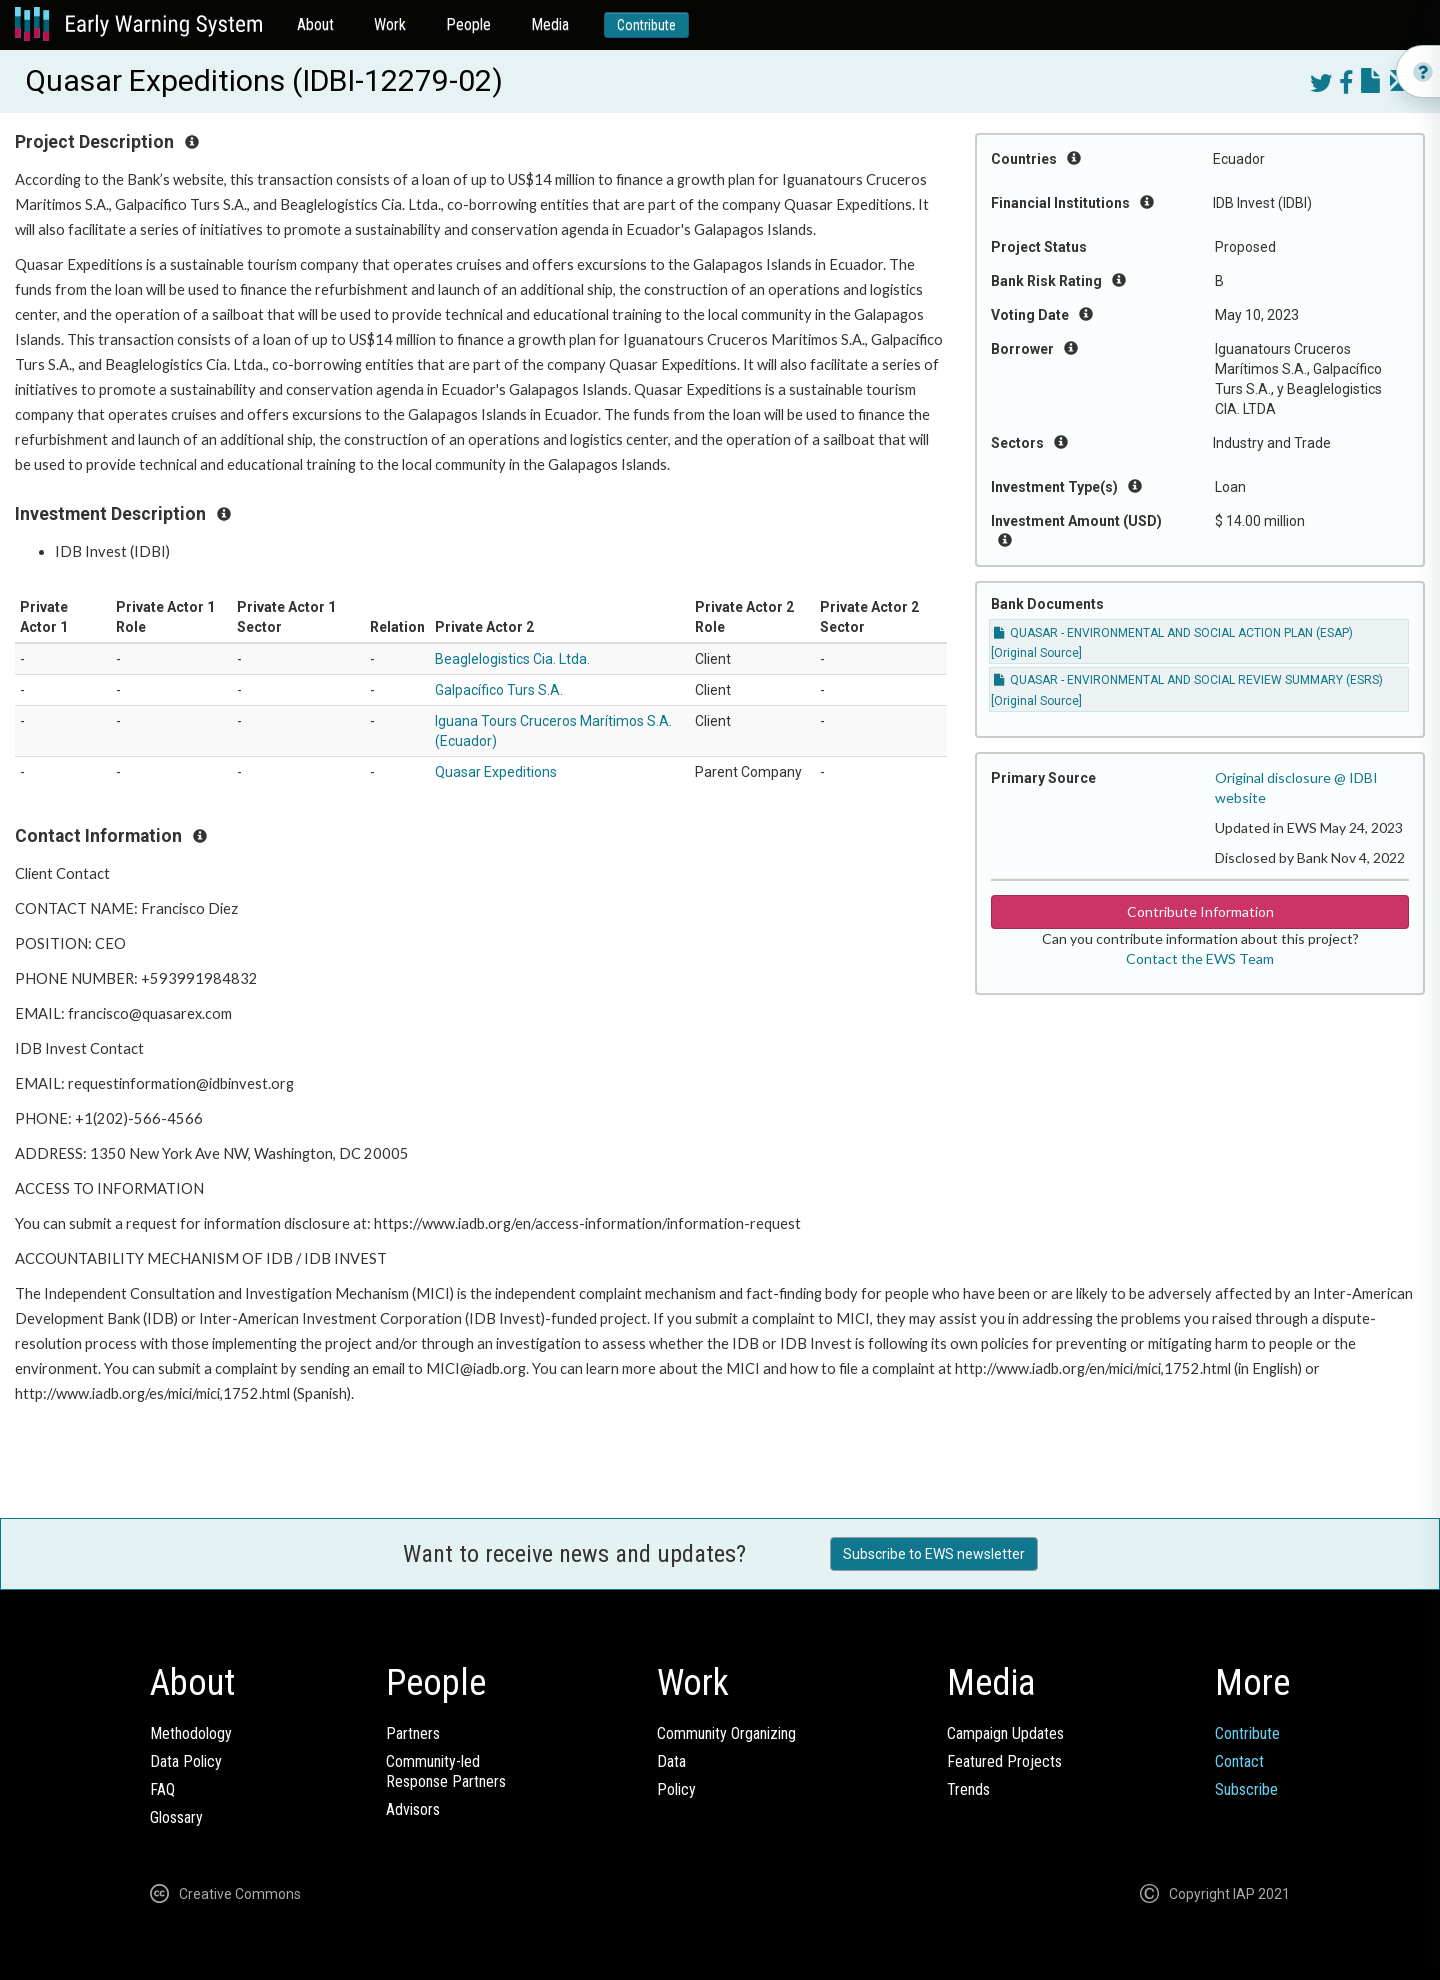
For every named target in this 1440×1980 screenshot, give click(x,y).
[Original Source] (1036, 653)
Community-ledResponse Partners (446, 1771)
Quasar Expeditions (496, 772)
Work (390, 24)
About (315, 24)
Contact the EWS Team (1200, 958)
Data (671, 1761)
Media (550, 24)
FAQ (162, 1789)
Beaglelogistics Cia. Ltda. (512, 659)
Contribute (646, 25)
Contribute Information (1200, 911)
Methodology (191, 1733)
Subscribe (1246, 1789)
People (468, 24)
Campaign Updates (1005, 1733)
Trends (968, 1789)
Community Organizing (726, 1733)
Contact (1239, 1761)
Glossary (176, 1817)
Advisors (413, 1809)
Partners (413, 1733)
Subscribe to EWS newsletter (934, 1554)
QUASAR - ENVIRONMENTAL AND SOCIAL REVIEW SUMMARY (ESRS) (1188, 680)
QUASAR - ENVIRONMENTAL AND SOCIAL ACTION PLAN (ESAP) (1173, 633)
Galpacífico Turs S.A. (499, 690)
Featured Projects (1004, 1761)
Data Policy (186, 1761)
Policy (676, 1789)
